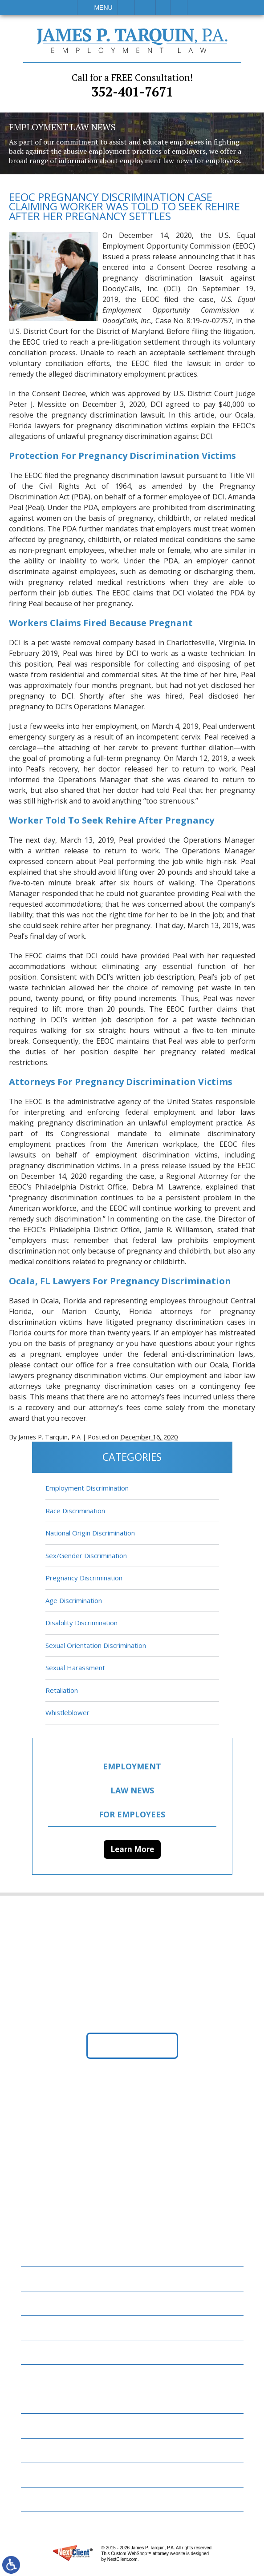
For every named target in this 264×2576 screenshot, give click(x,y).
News (36, 2401)
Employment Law (57, 2303)
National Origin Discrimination (90, 1533)
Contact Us (47, 2450)
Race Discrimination (75, 1510)
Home (36, 2279)
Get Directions (132, 2045)
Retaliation (61, 1690)
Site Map (41, 2500)
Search (179, 7)
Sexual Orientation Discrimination (95, 1645)
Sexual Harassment (75, 1668)
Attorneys (46, 2327)
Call (126, 7)
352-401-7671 (132, 85)
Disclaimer (45, 2475)
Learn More (132, 1849)
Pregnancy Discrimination (83, 1578)
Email (145, 7)
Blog (35, 2377)
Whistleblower (67, 1712)
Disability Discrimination (81, 1623)
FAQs (35, 2352)
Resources (44, 2426)
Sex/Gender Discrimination (86, 1555)
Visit (163, 7)
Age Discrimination (73, 1600)
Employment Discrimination (87, 1488)
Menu (103, 7)
